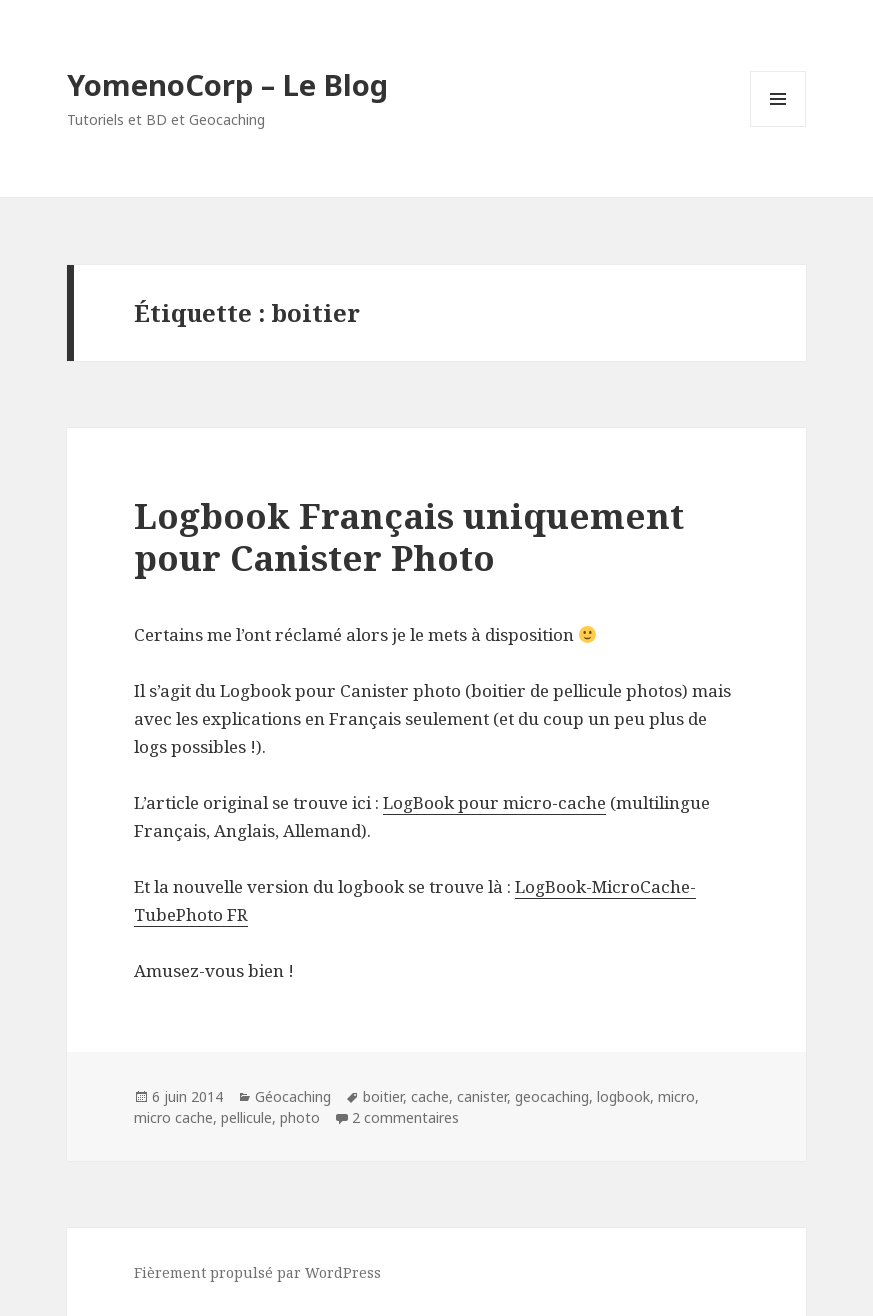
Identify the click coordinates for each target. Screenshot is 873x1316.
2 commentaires (405, 1117)
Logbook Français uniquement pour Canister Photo (409, 536)
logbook (623, 1096)
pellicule (246, 1117)
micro (676, 1096)
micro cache (173, 1117)
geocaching (552, 1096)
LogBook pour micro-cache (494, 802)
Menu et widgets (778, 126)
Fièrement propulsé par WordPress (257, 1272)
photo (300, 1117)
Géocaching (293, 1096)
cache (430, 1096)
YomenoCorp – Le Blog (227, 84)
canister (482, 1096)
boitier (383, 1096)
